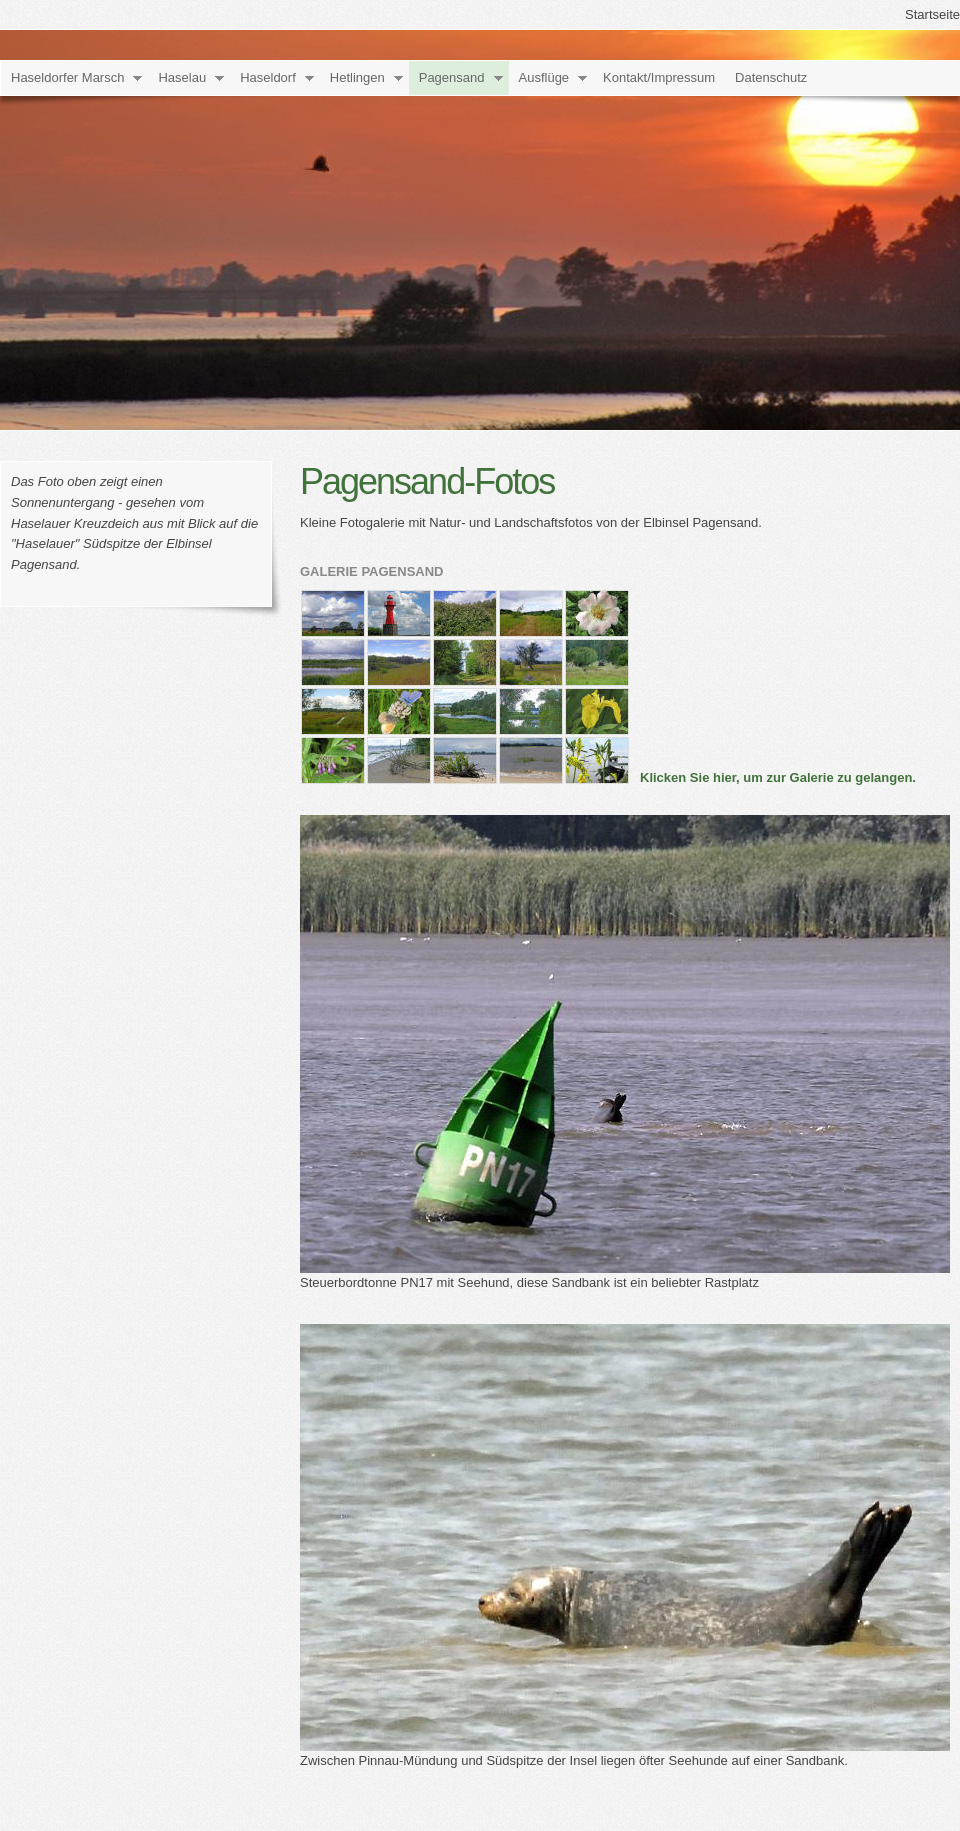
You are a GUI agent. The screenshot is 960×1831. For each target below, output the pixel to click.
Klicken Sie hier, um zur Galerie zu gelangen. (778, 777)
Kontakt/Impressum (659, 77)
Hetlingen (357, 77)
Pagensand (452, 77)
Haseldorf (268, 77)
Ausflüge (544, 77)
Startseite (932, 14)
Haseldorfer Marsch (67, 77)
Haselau (182, 77)
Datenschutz (771, 77)
